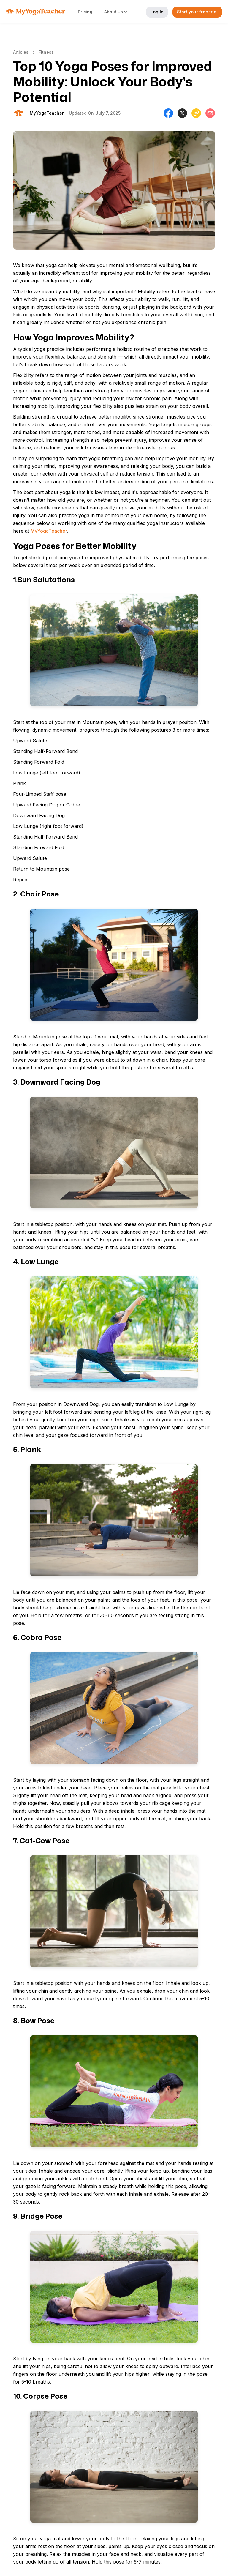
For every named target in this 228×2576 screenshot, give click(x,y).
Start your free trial (197, 11)
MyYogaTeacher (49, 531)
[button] (119, 12)
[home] (35, 11)
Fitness (46, 52)
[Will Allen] (47, 113)
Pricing (85, 11)
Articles (20, 52)
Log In (157, 11)
